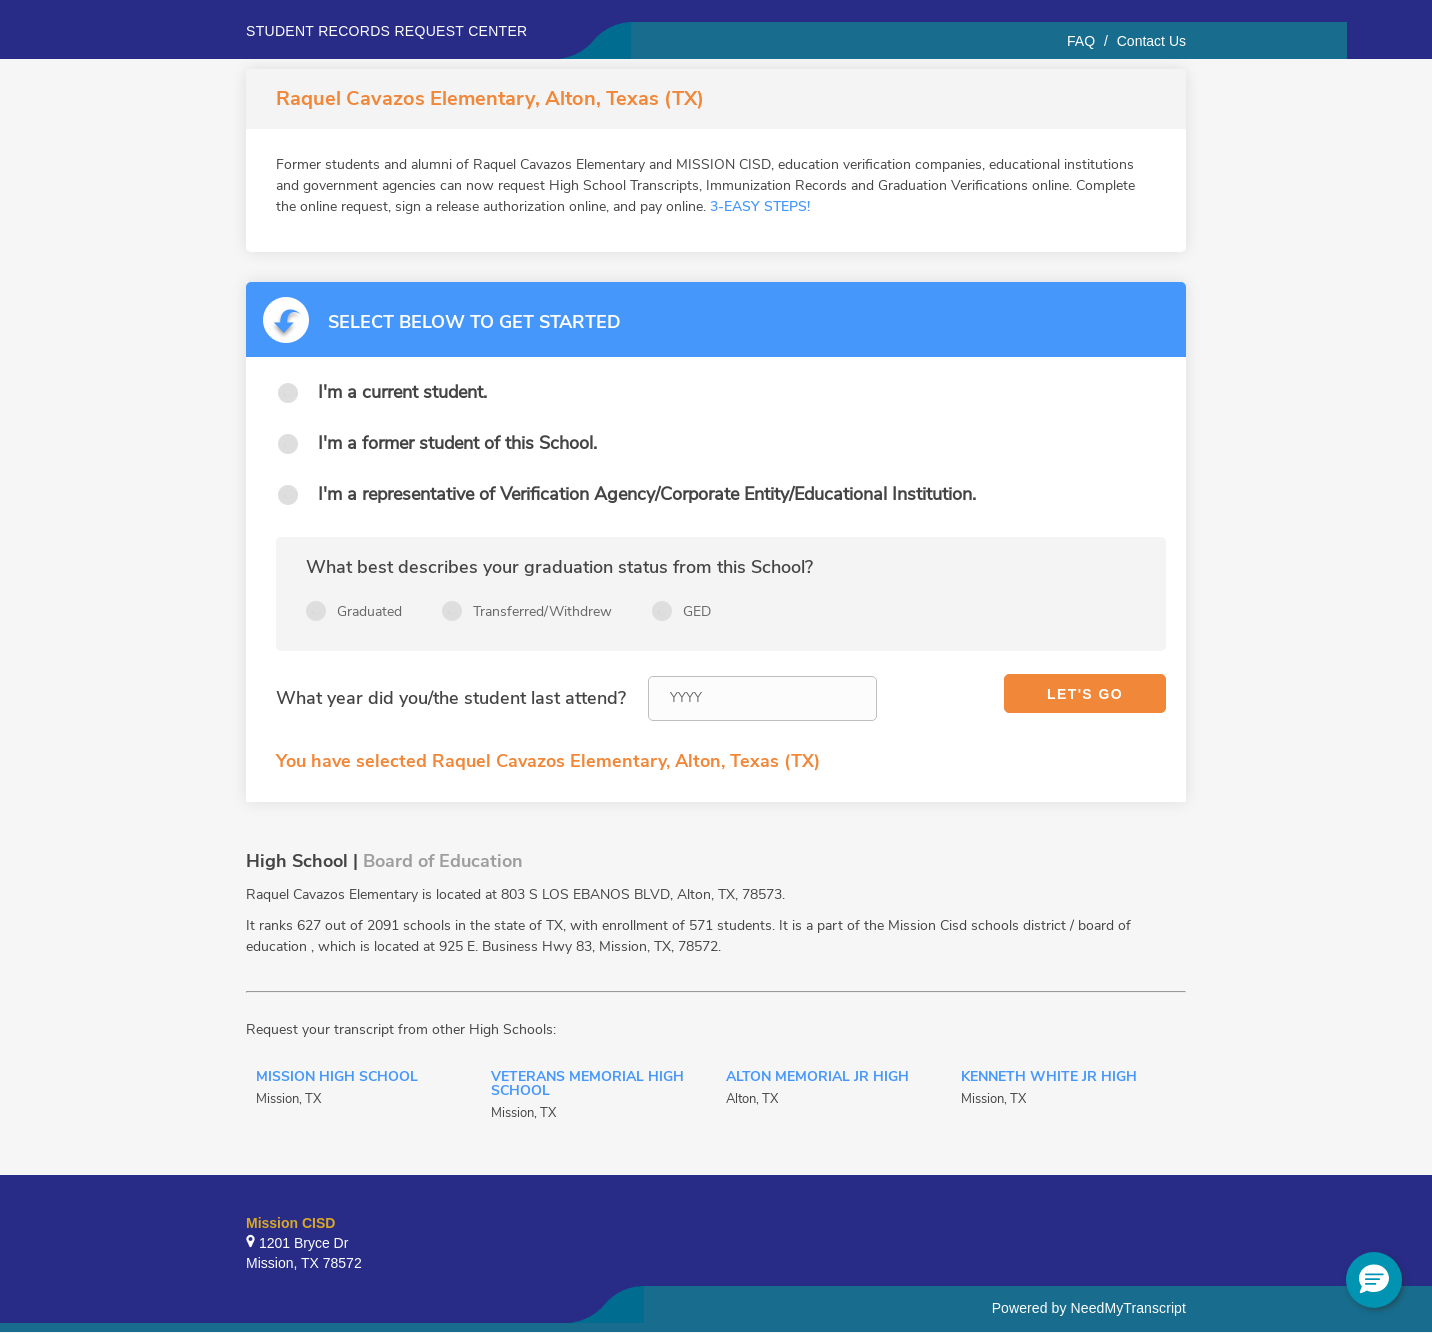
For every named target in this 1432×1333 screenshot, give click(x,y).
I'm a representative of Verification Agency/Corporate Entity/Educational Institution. (647, 494)
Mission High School (337, 1078)
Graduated (369, 611)
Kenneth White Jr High (1049, 1078)
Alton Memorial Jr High (817, 1078)
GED (697, 611)
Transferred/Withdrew (542, 611)
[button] (1374, 1280)
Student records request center (387, 31)
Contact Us (1151, 41)
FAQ (1081, 41)
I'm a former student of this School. (457, 443)
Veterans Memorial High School (587, 1085)
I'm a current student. (402, 392)
